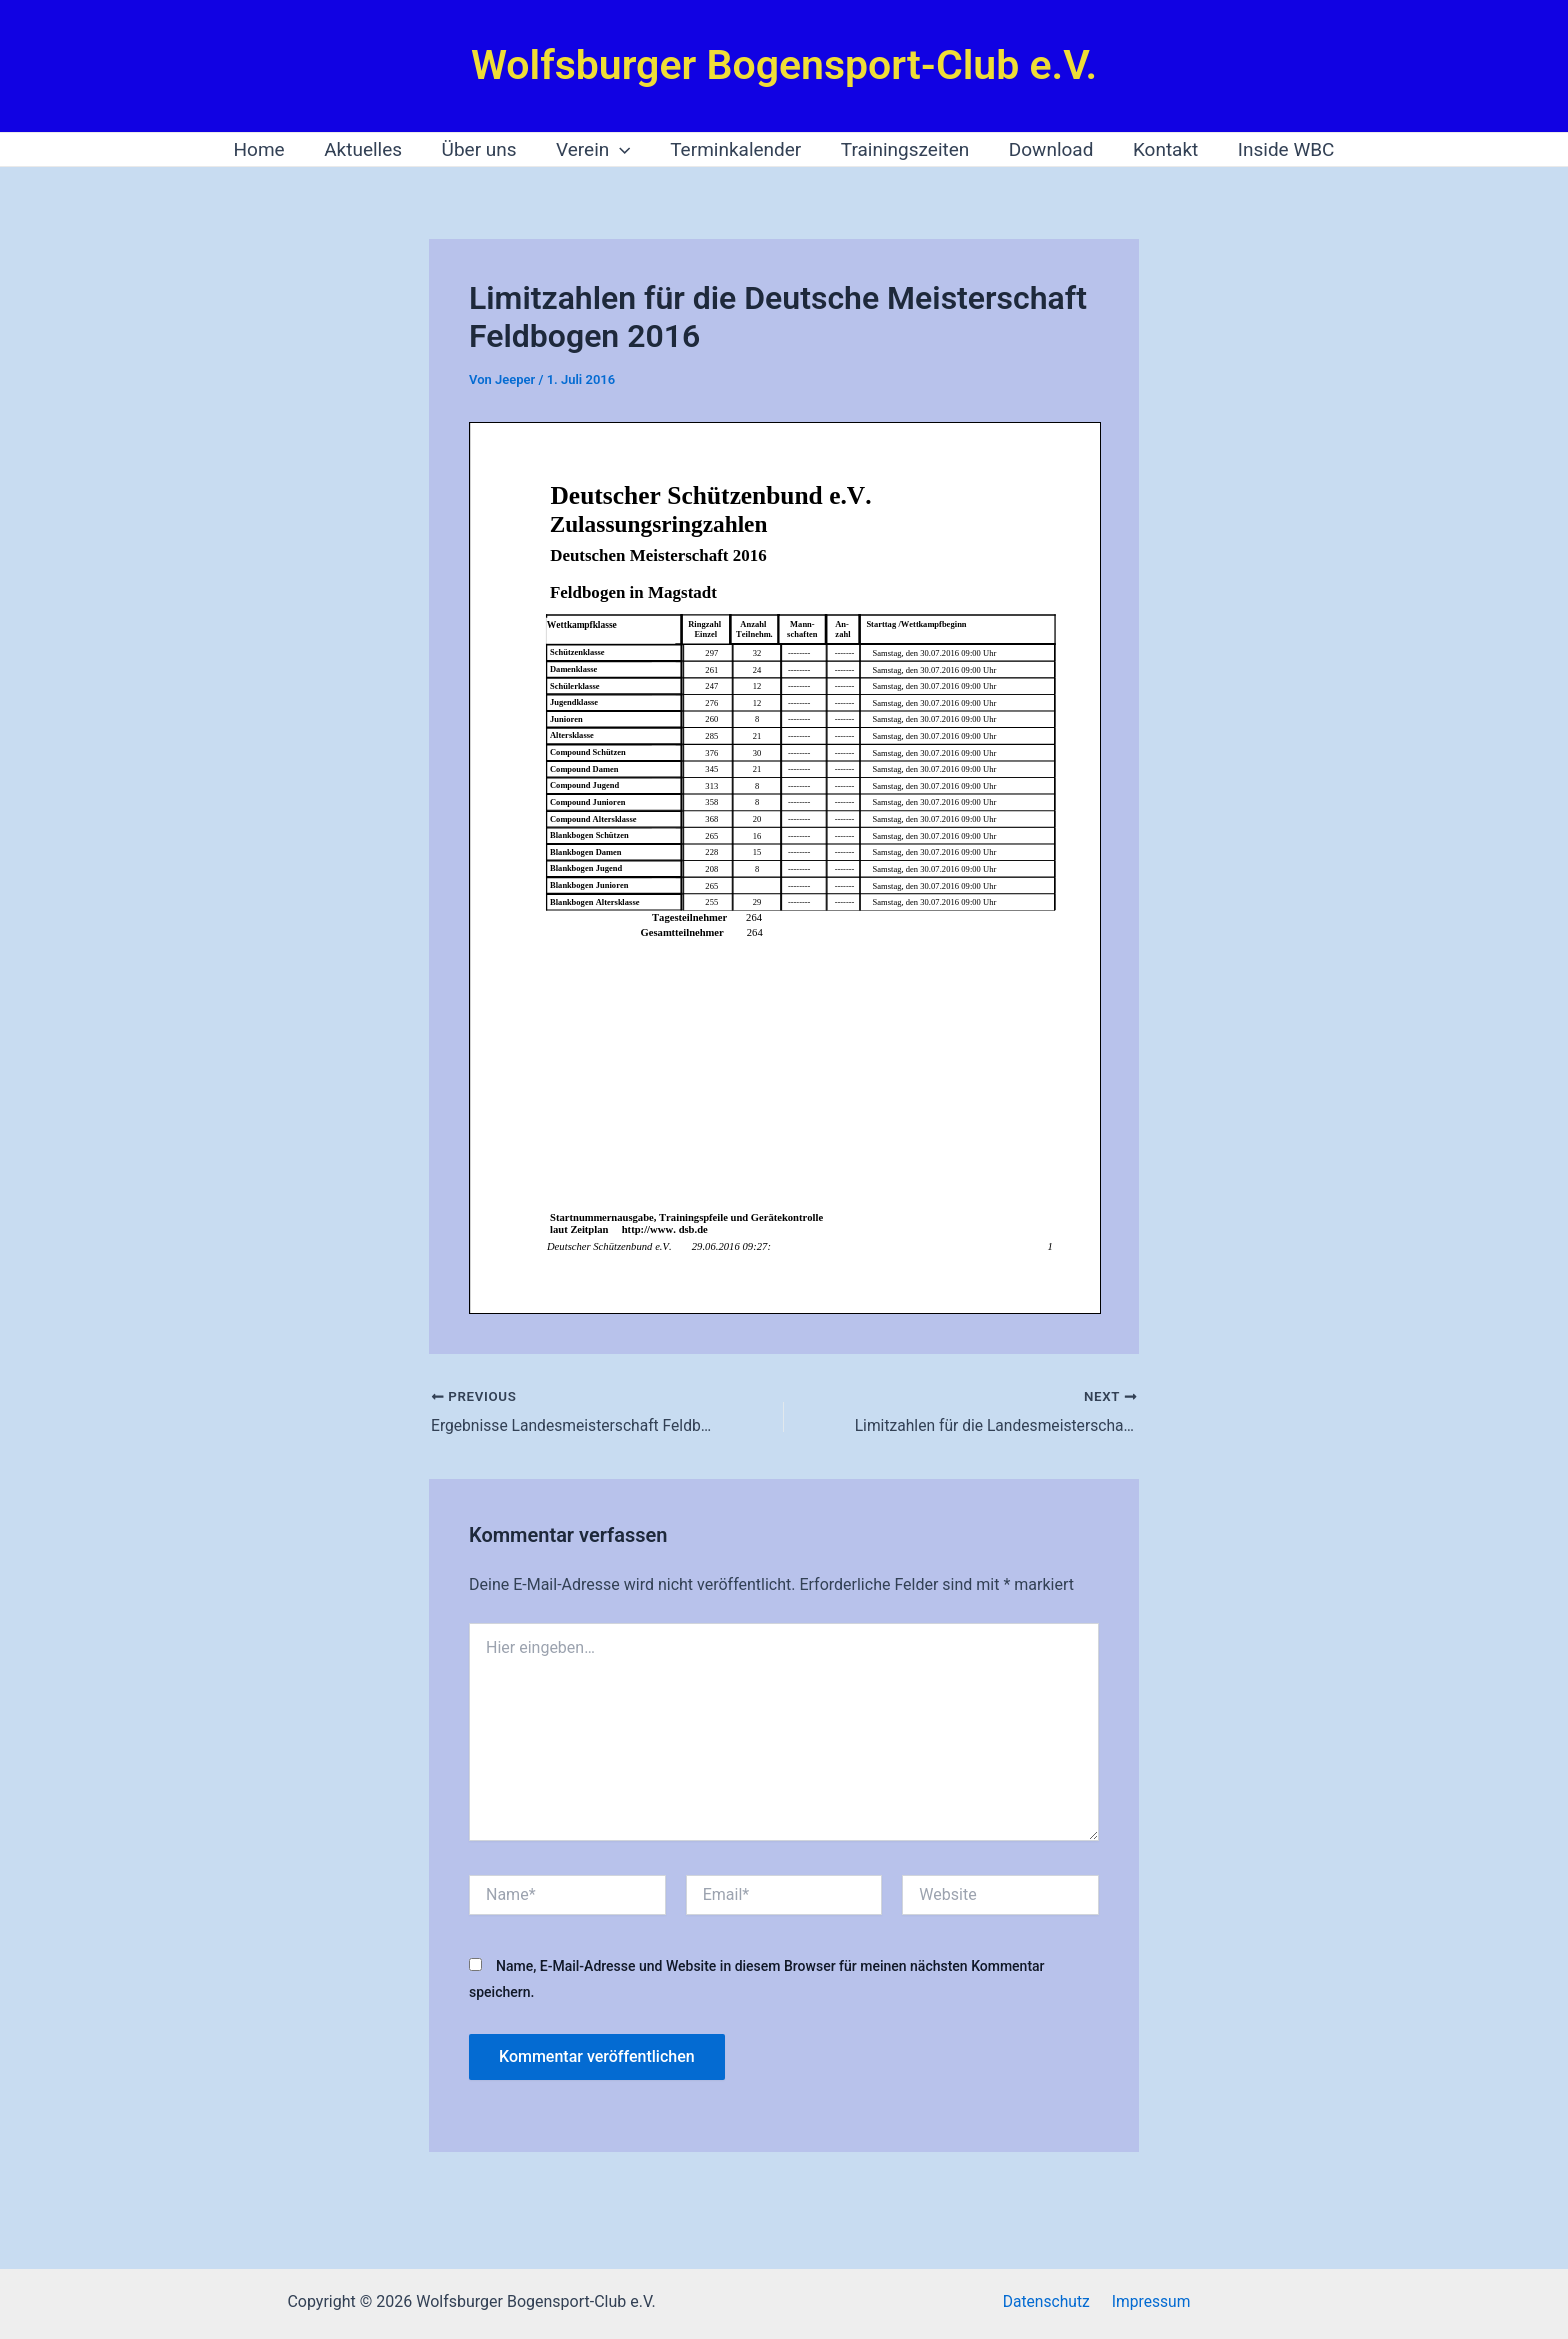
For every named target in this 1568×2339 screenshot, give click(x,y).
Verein (595, 149)
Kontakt (1160, 149)
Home (265, 149)
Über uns (482, 149)
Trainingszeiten (903, 149)
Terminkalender (735, 149)
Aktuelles (368, 149)
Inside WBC (1280, 149)
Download (1048, 149)
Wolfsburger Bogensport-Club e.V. (784, 65)
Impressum (1149, 2301)
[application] (621, 149)
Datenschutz (1048, 2301)
